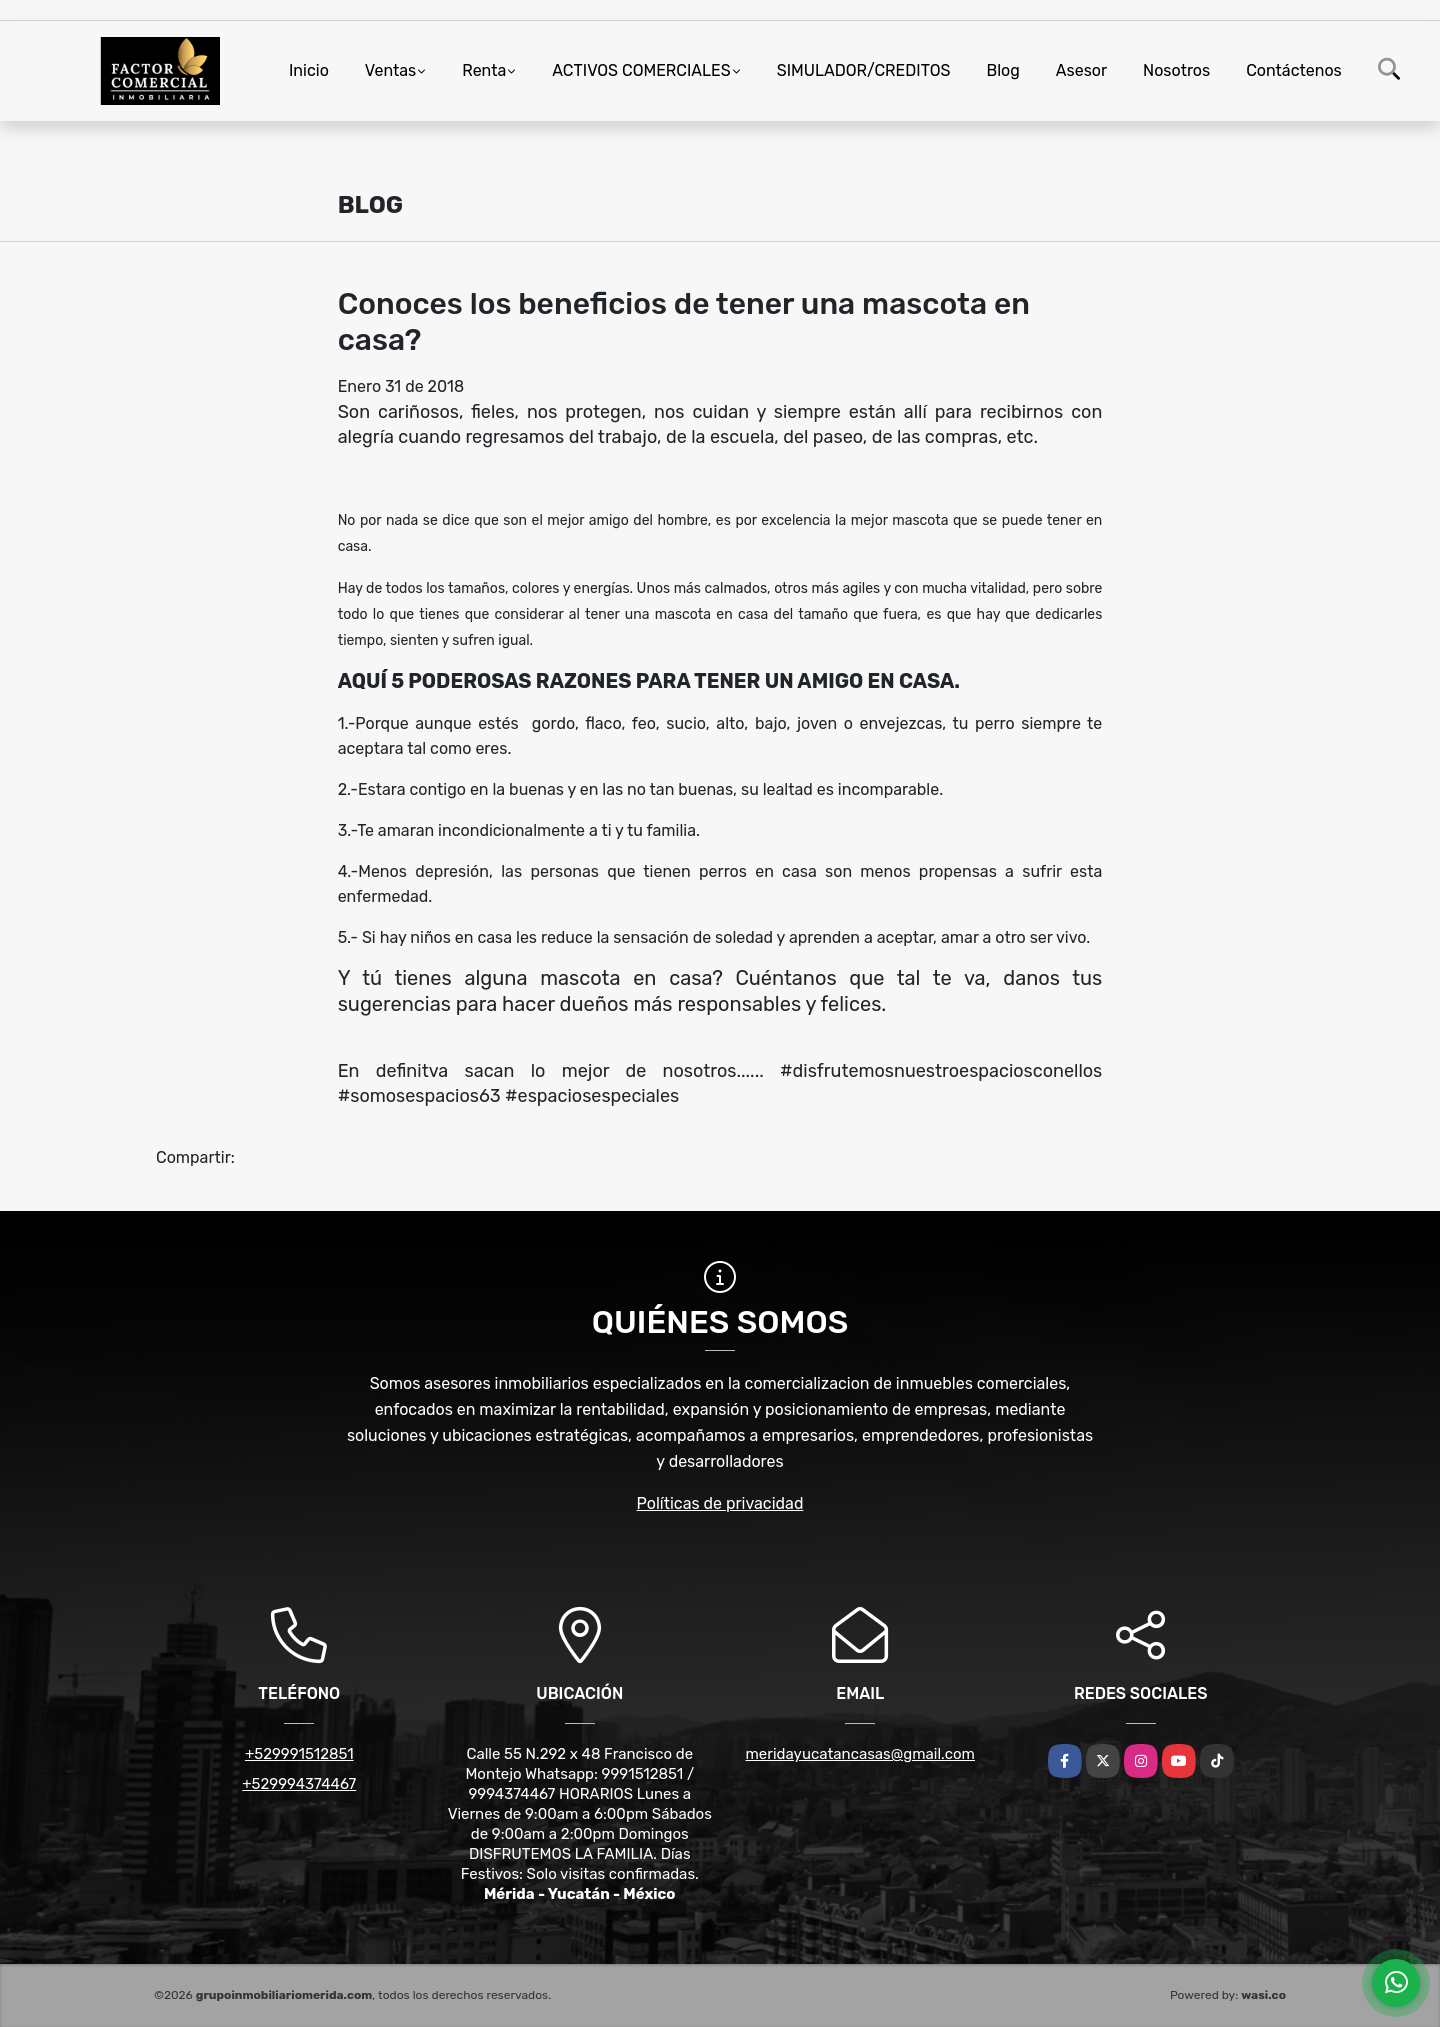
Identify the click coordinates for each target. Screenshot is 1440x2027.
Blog (1003, 70)
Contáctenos (1294, 70)
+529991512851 (299, 1754)
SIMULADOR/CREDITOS (864, 70)
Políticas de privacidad (720, 1503)
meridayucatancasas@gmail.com (860, 1754)
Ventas (390, 70)
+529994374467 (299, 1784)
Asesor (1081, 70)
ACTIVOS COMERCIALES (641, 70)
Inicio (309, 70)
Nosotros (1176, 70)
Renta (484, 70)
